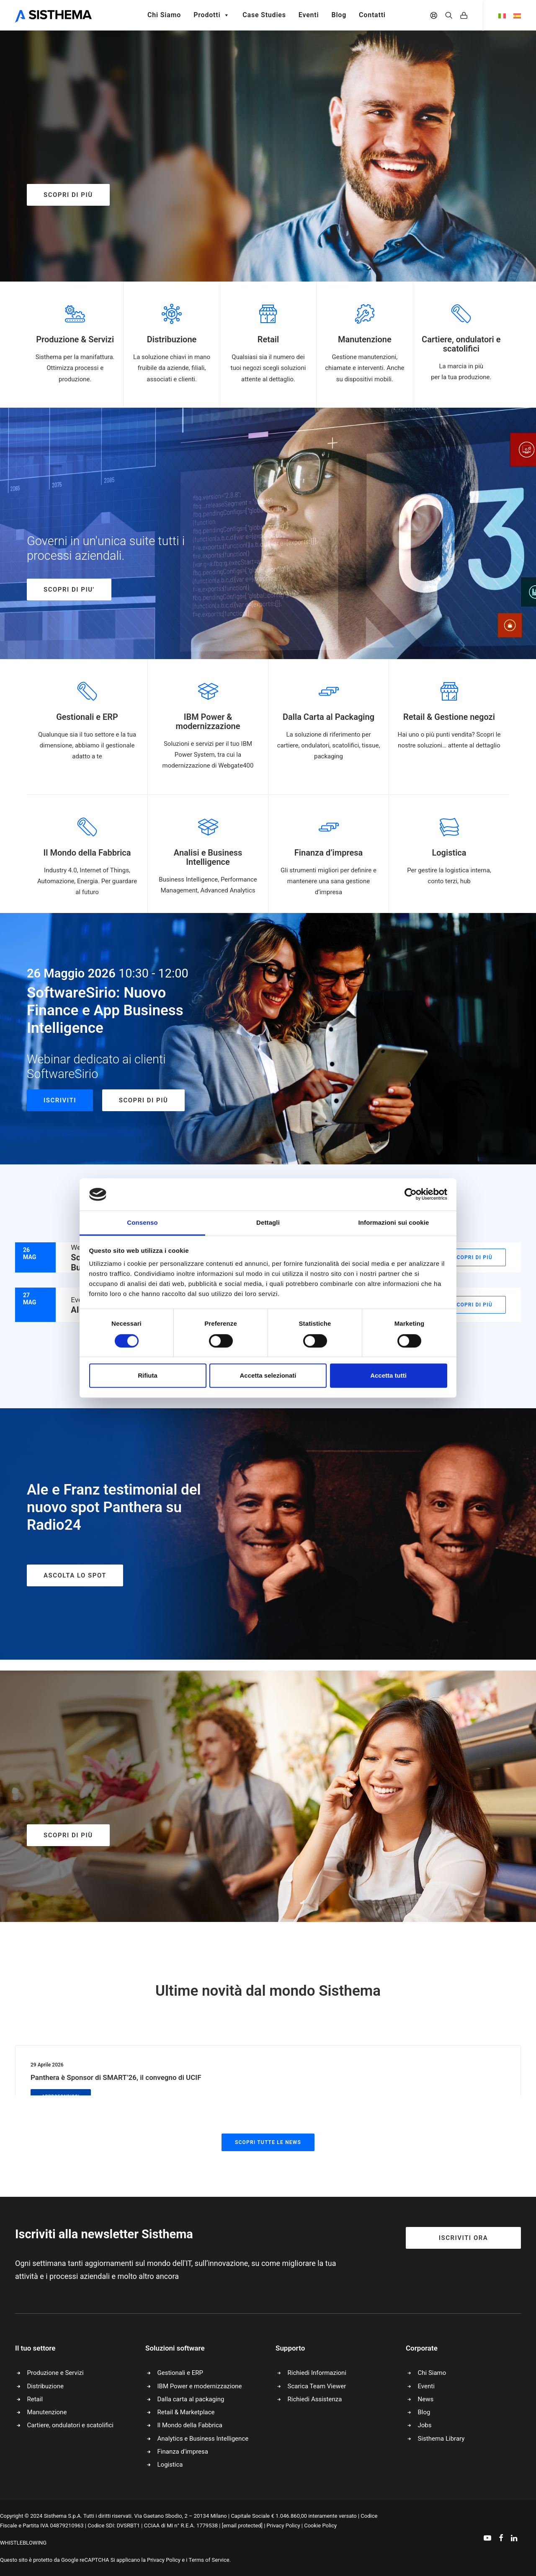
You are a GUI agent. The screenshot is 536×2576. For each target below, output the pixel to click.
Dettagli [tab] (268, 1222)
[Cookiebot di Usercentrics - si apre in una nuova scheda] (410, 1194)
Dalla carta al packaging (190, 2399)
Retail (35, 2399)
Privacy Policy (283, 2525)
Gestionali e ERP (180, 2373)
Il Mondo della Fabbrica (190, 2425)
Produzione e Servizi (55, 2373)
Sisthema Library (441, 2438)
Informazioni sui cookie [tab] (393, 1222)
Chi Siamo (164, 15)
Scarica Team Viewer (317, 2386)
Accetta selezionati (268, 1375)
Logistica (170, 2464)
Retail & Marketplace (186, 2412)
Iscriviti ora (463, 2238)
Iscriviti (60, 1100)
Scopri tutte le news (268, 2142)
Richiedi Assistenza (315, 2399)
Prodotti (211, 15)
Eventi (309, 15)
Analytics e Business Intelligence (203, 2438)
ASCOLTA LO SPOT (75, 1575)
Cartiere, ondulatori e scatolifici (70, 2425)
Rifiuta (147, 1375)
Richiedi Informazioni (317, 2373)
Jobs (425, 2425)
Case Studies (264, 15)
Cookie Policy (320, 2525)
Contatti (372, 15)
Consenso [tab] (142, 1222)
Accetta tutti (388, 1375)
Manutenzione (47, 2412)
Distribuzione (45, 2386)
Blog (338, 15)
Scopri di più (68, 195)
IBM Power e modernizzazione (199, 2386)
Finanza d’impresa (182, 2451)
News (426, 2399)
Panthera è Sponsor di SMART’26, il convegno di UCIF (116, 2077)
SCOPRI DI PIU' (69, 589)
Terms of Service (209, 2560)
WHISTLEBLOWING (23, 2543)
